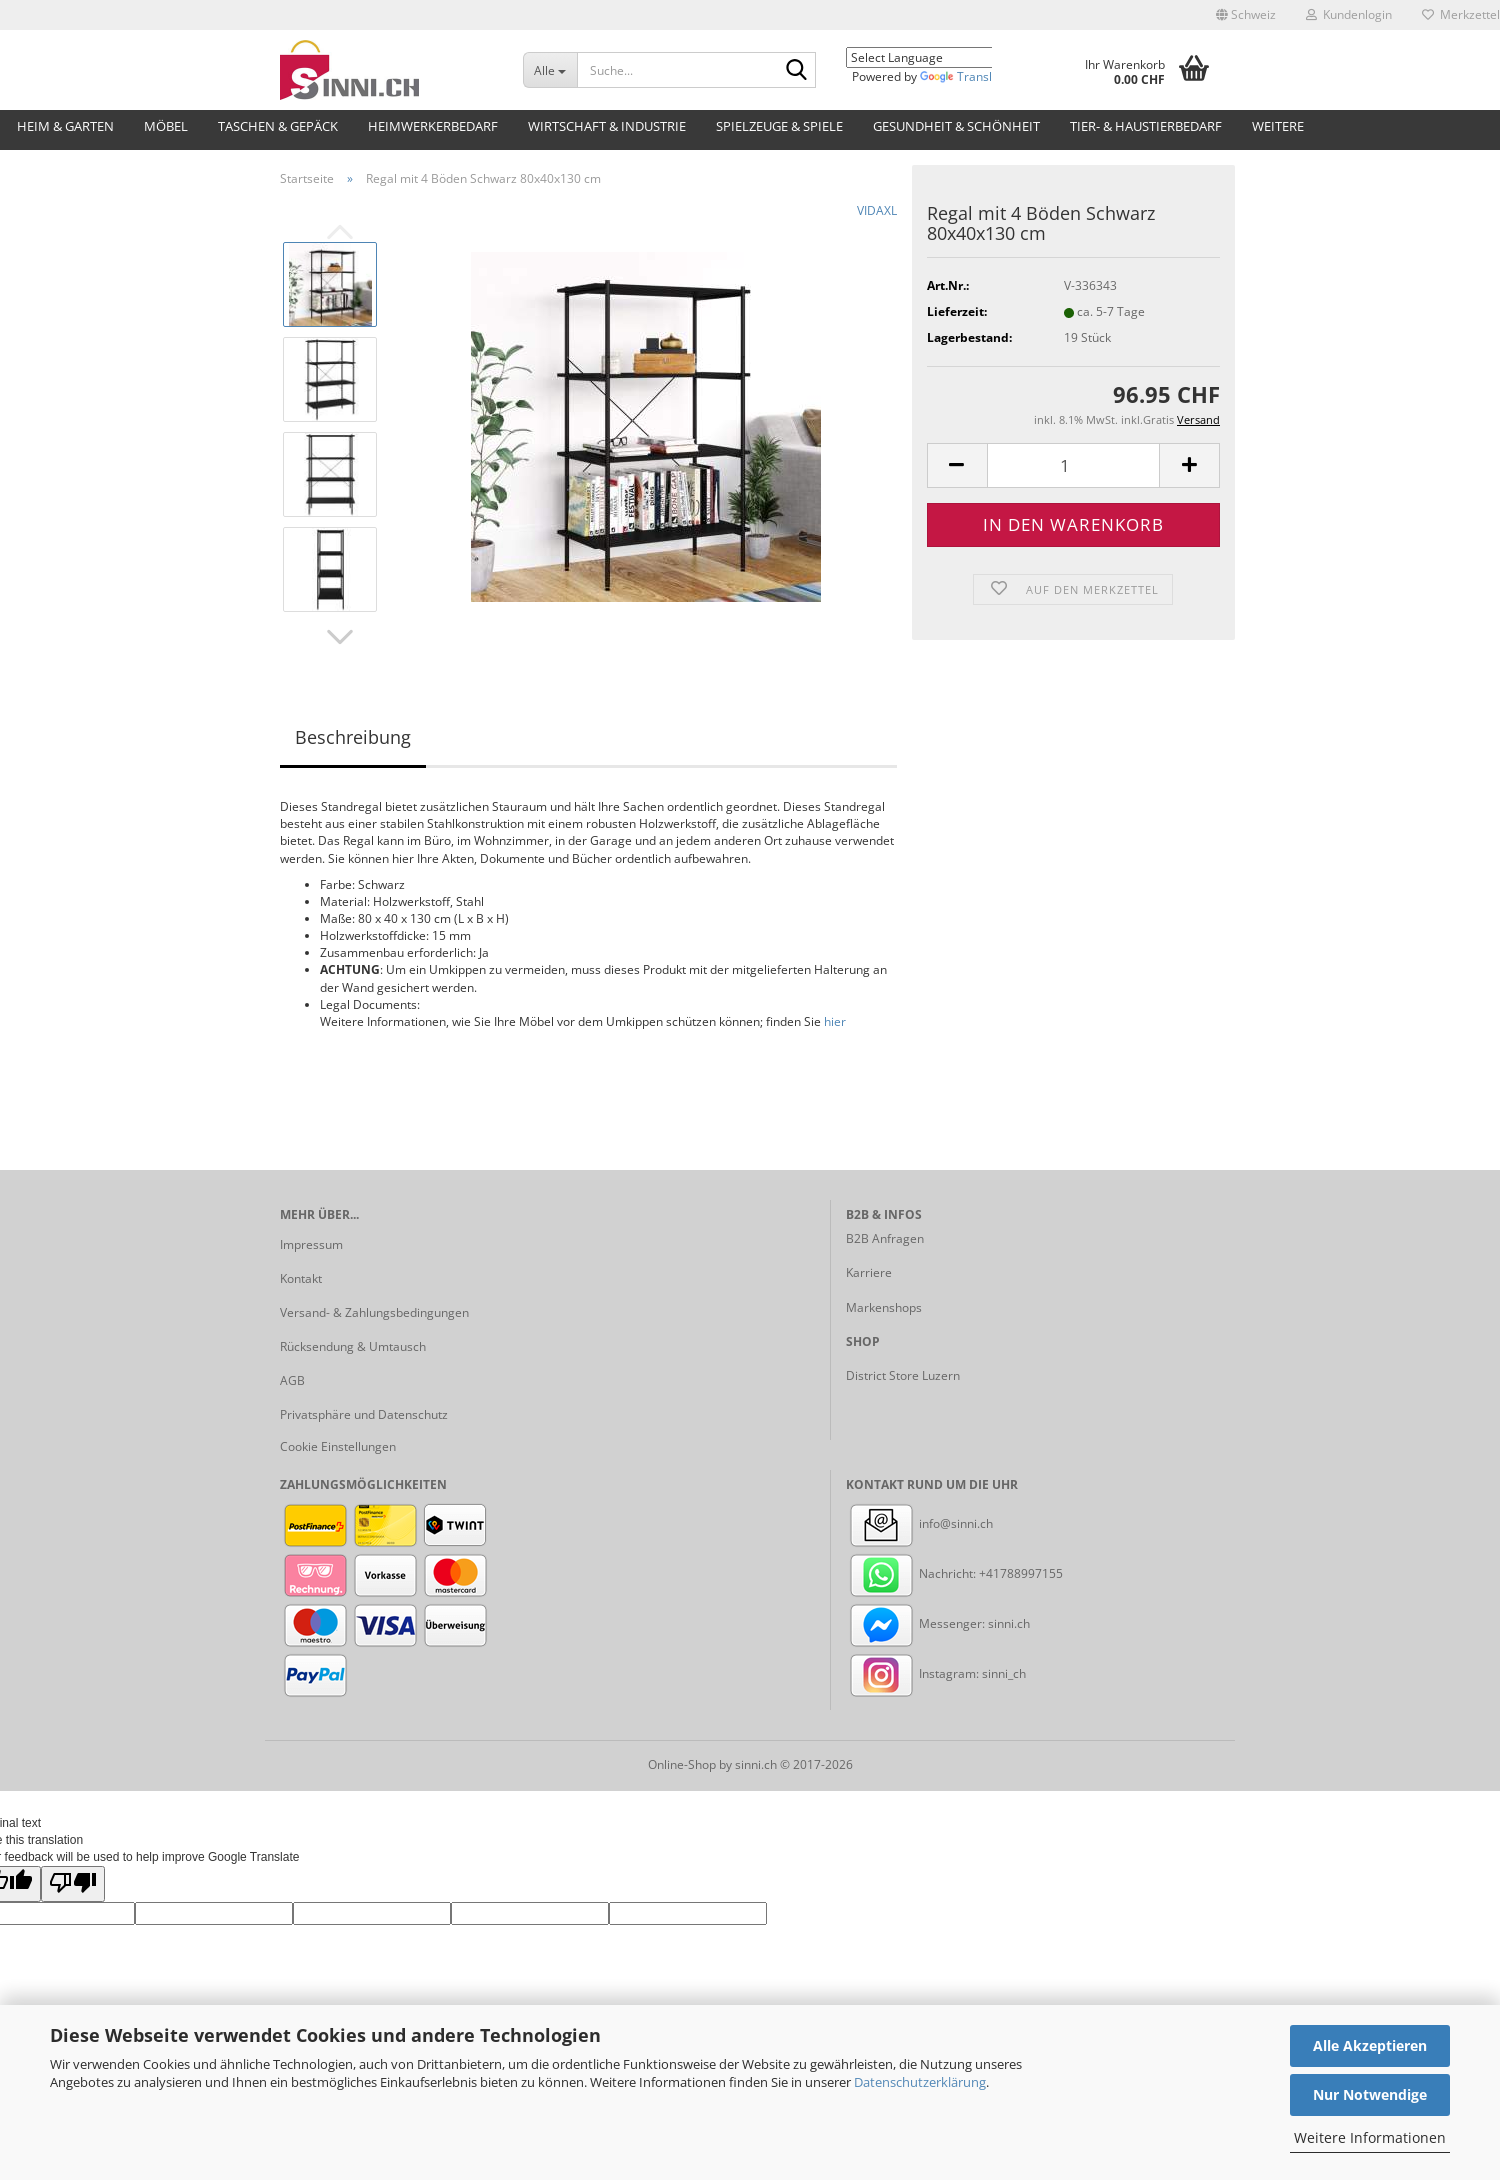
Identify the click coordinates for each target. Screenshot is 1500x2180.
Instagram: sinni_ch (936, 1673)
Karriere (869, 1272)
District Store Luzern (903, 1375)
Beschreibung (353, 737)
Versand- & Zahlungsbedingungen (374, 1312)
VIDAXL (877, 210)
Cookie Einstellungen (338, 1446)
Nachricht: (912, 1573)
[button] (1246, 15)
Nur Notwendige (1370, 2094)
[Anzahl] (1073, 465)
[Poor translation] (73, 1883)
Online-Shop (682, 1764)
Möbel (166, 126)
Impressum (311, 1244)
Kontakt (301, 1278)
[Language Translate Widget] (934, 57)
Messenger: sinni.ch (938, 1623)
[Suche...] (550, 70)
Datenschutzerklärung (920, 2082)
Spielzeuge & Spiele (779, 126)
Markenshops (884, 1307)
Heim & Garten (65, 126)
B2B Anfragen (885, 1238)
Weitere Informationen (1370, 2137)
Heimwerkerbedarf (433, 126)
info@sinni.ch (919, 1523)
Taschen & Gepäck (278, 126)
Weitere (1278, 126)
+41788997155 (1021, 1573)
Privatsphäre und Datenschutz (364, 1414)
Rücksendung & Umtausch (353, 1346)
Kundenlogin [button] (1349, 14)
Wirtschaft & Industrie (607, 126)
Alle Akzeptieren (1370, 2045)
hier (835, 1021)
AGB (292, 1380)
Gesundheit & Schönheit (956, 126)
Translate (965, 76)
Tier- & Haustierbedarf (1146, 126)
